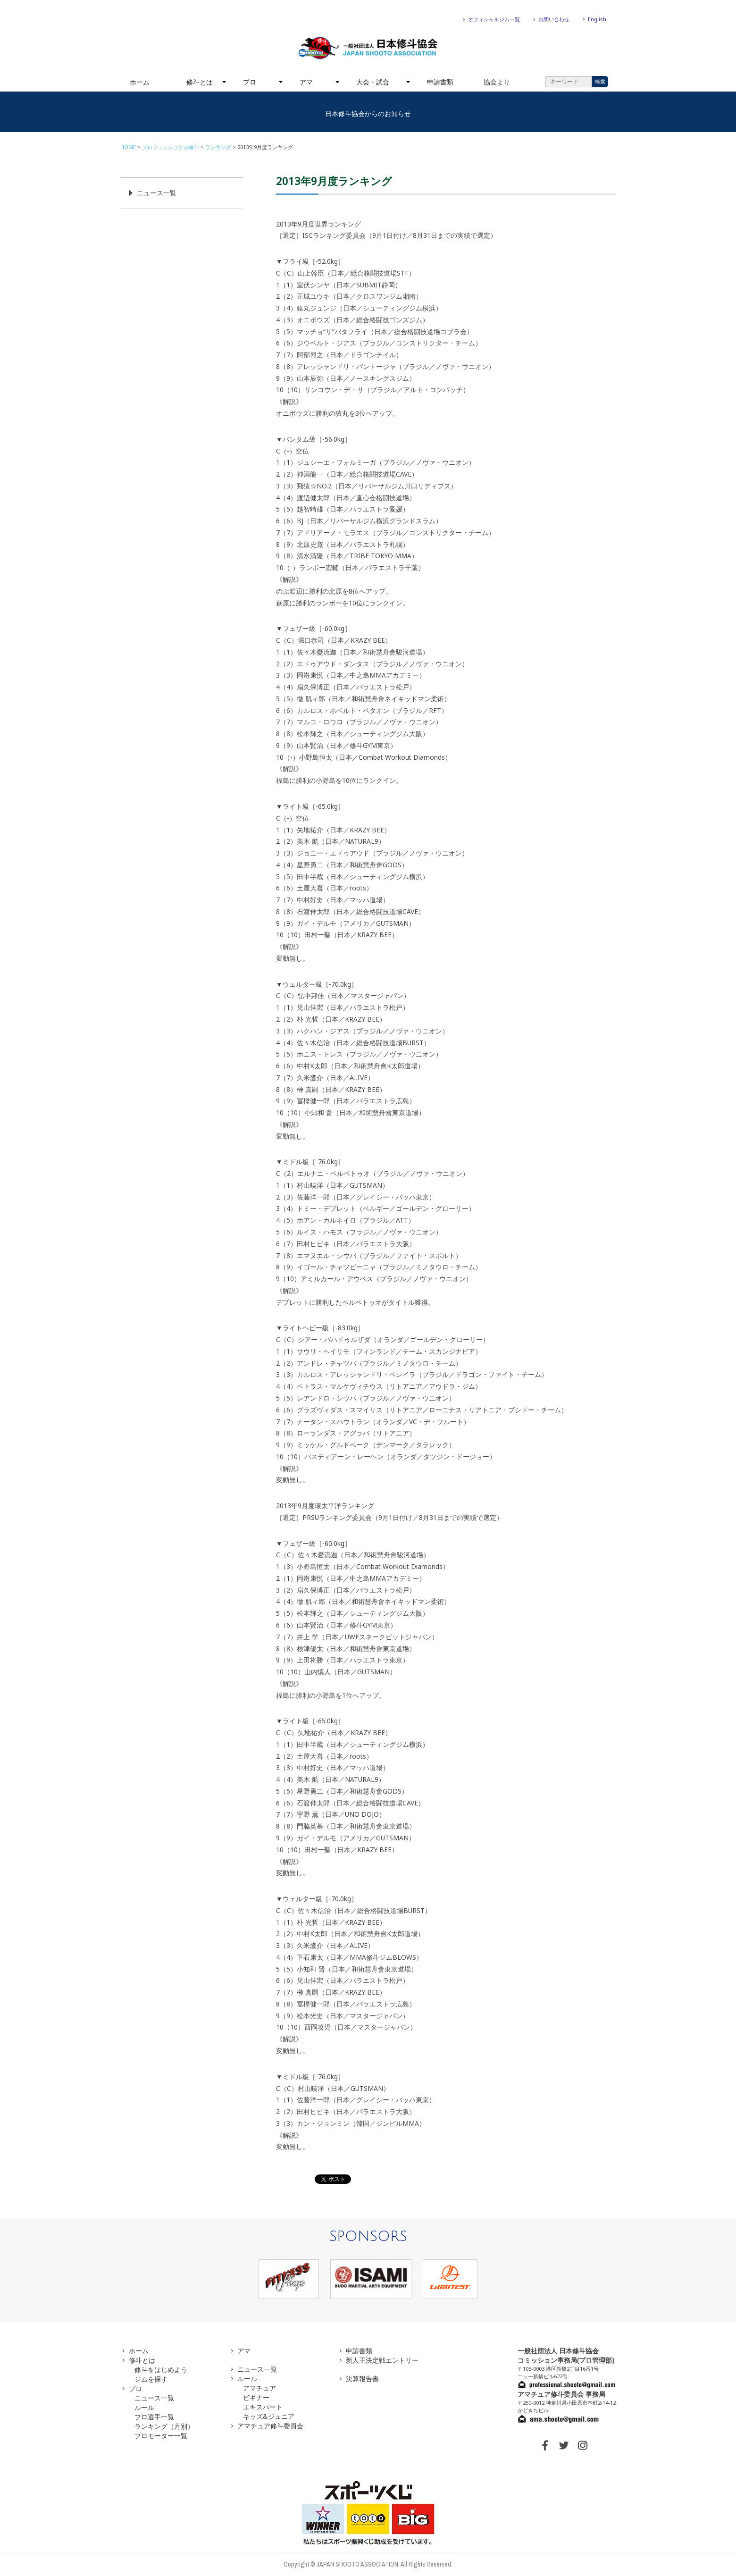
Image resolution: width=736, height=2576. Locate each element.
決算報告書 (362, 2378)
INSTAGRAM (582, 2445)
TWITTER (563, 2445)
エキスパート (263, 2406)
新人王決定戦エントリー (382, 2360)
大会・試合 (372, 81)
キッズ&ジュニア (268, 2416)
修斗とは (199, 81)
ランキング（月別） (164, 2426)
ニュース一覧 (156, 192)
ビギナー (256, 2397)
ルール (144, 2407)
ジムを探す (150, 2379)
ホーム (140, 81)
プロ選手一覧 (154, 2416)
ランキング (218, 147)
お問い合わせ (553, 19)
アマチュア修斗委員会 (270, 2425)
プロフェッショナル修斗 (170, 147)
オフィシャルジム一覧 (494, 19)
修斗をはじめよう (160, 2369)
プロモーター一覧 (160, 2435)
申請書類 (440, 81)
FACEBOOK (544, 2445)
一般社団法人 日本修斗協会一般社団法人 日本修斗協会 (368, 48)
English (597, 19)
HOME (128, 147)
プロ (249, 81)
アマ (306, 81)
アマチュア (259, 2387)
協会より (497, 81)
